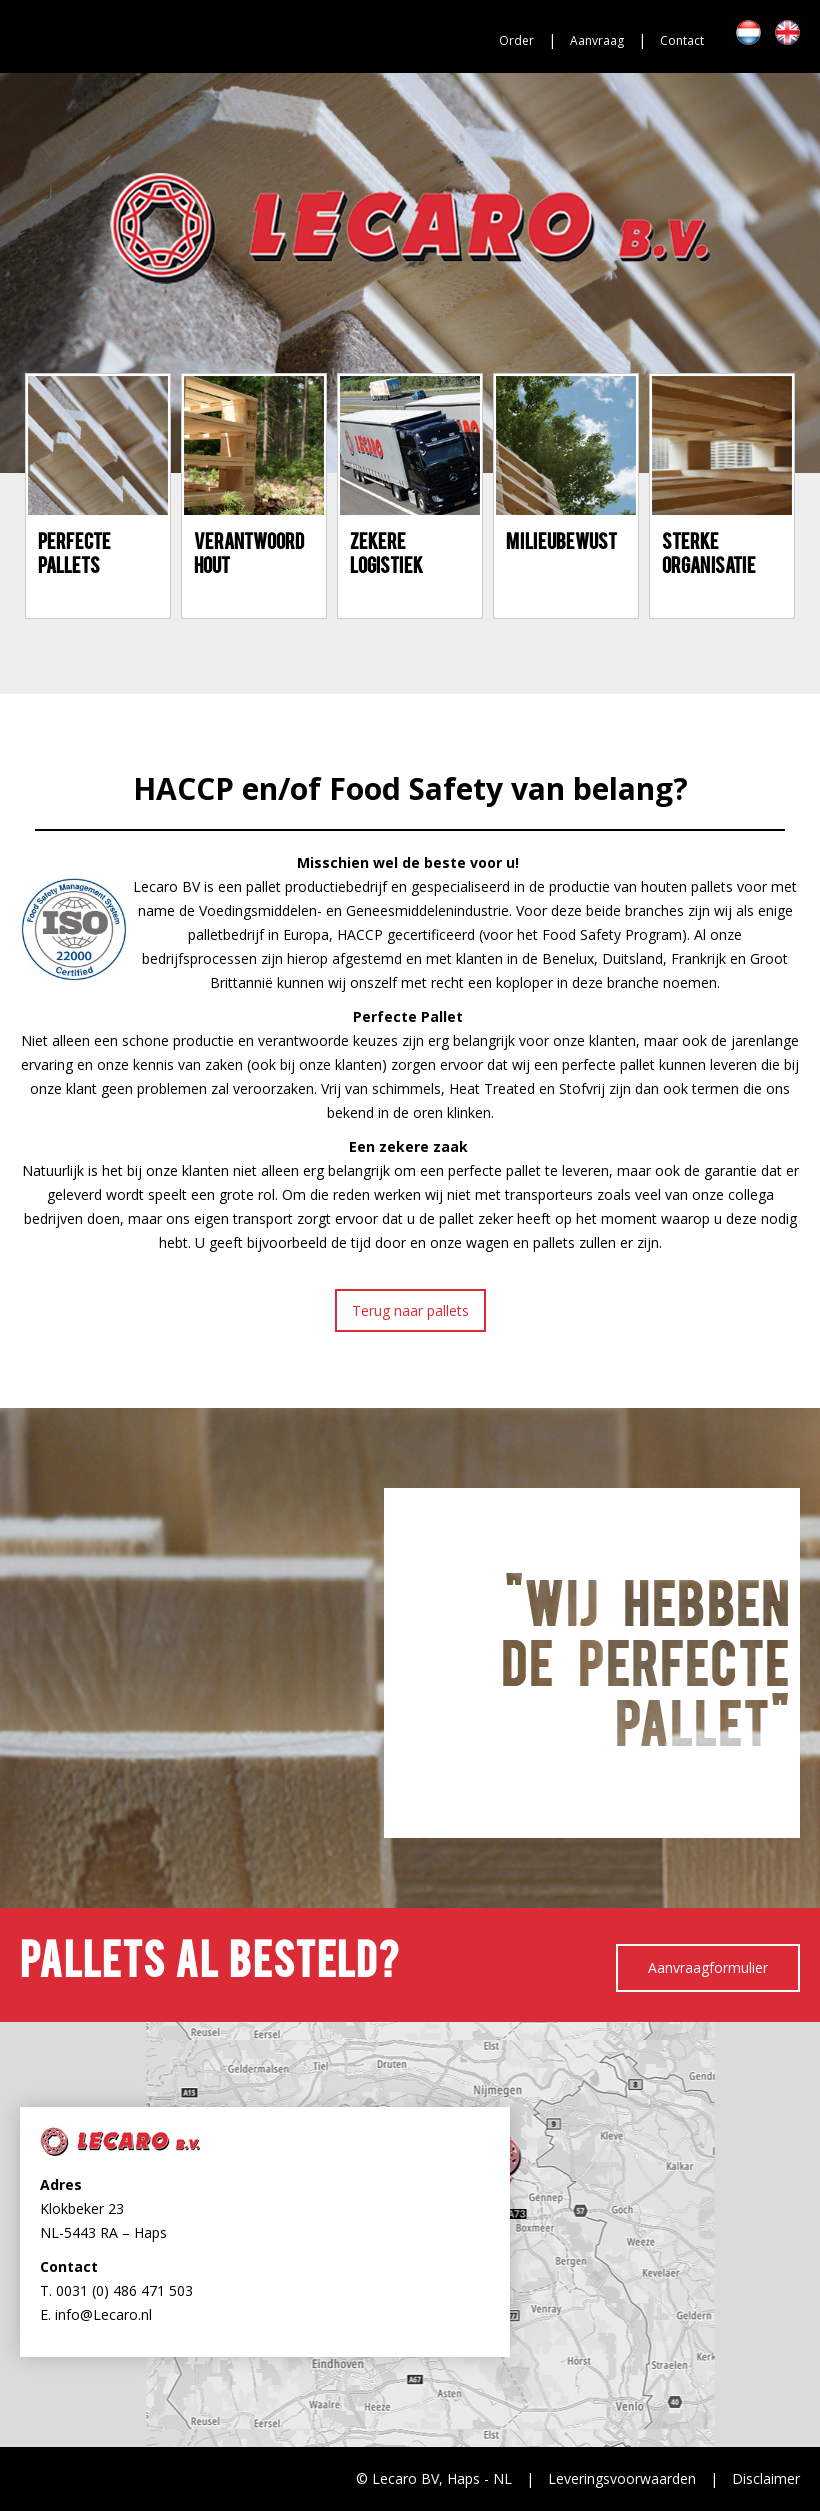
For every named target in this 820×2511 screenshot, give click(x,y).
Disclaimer (766, 2478)
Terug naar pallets (410, 1310)
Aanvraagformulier (708, 1967)
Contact (682, 40)
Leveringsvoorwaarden (622, 2478)
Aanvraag (597, 40)
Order (516, 40)
